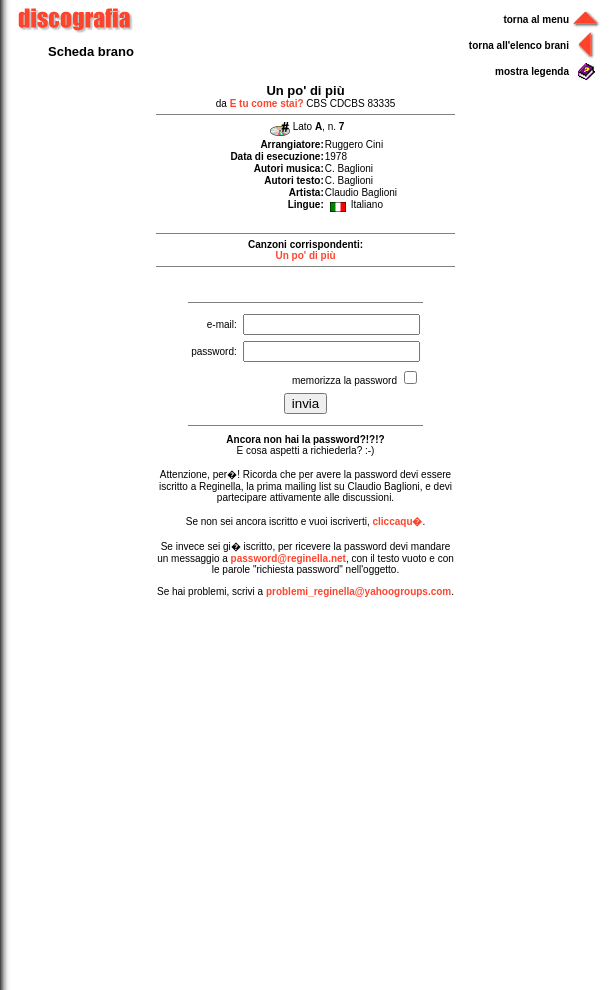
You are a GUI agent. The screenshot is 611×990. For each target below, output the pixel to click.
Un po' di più (305, 255)
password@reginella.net (288, 558)
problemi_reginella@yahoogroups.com (358, 591)
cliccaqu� (397, 521)
